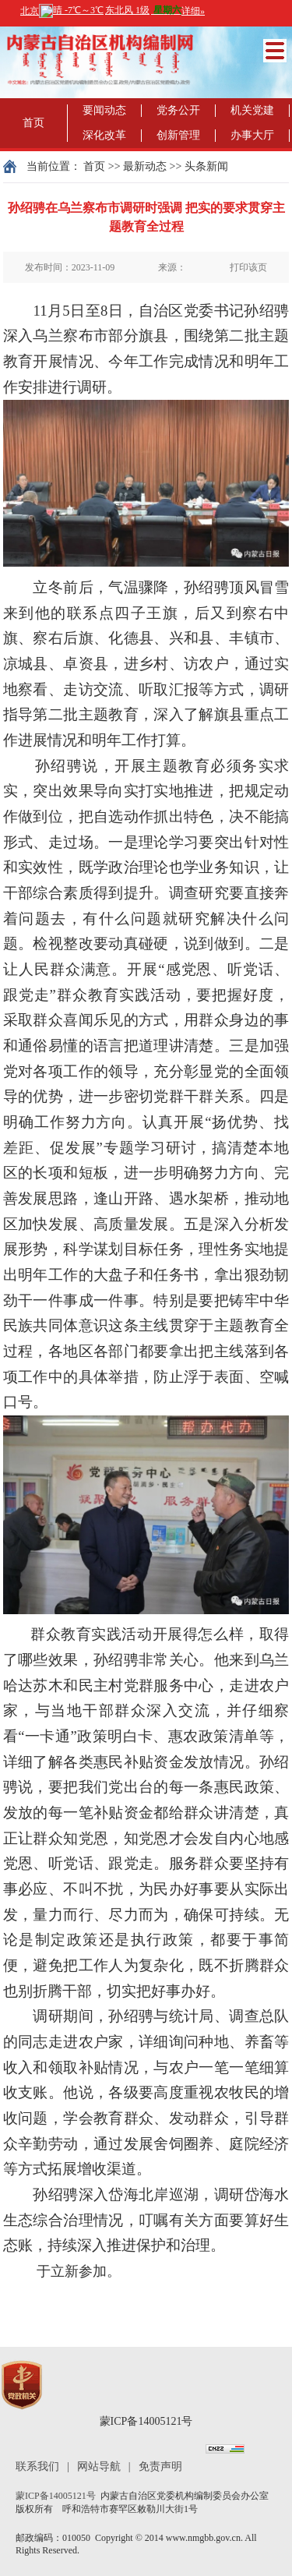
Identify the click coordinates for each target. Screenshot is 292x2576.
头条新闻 (206, 166)
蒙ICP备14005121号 (146, 2421)
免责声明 (160, 2466)
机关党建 (252, 110)
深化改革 (104, 135)
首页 (33, 123)
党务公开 (178, 110)
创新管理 (178, 135)
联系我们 (37, 2466)
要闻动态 (104, 110)
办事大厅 (252, 135)
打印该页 (248, 267)
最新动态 (145, 166)
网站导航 (99, 2466)
